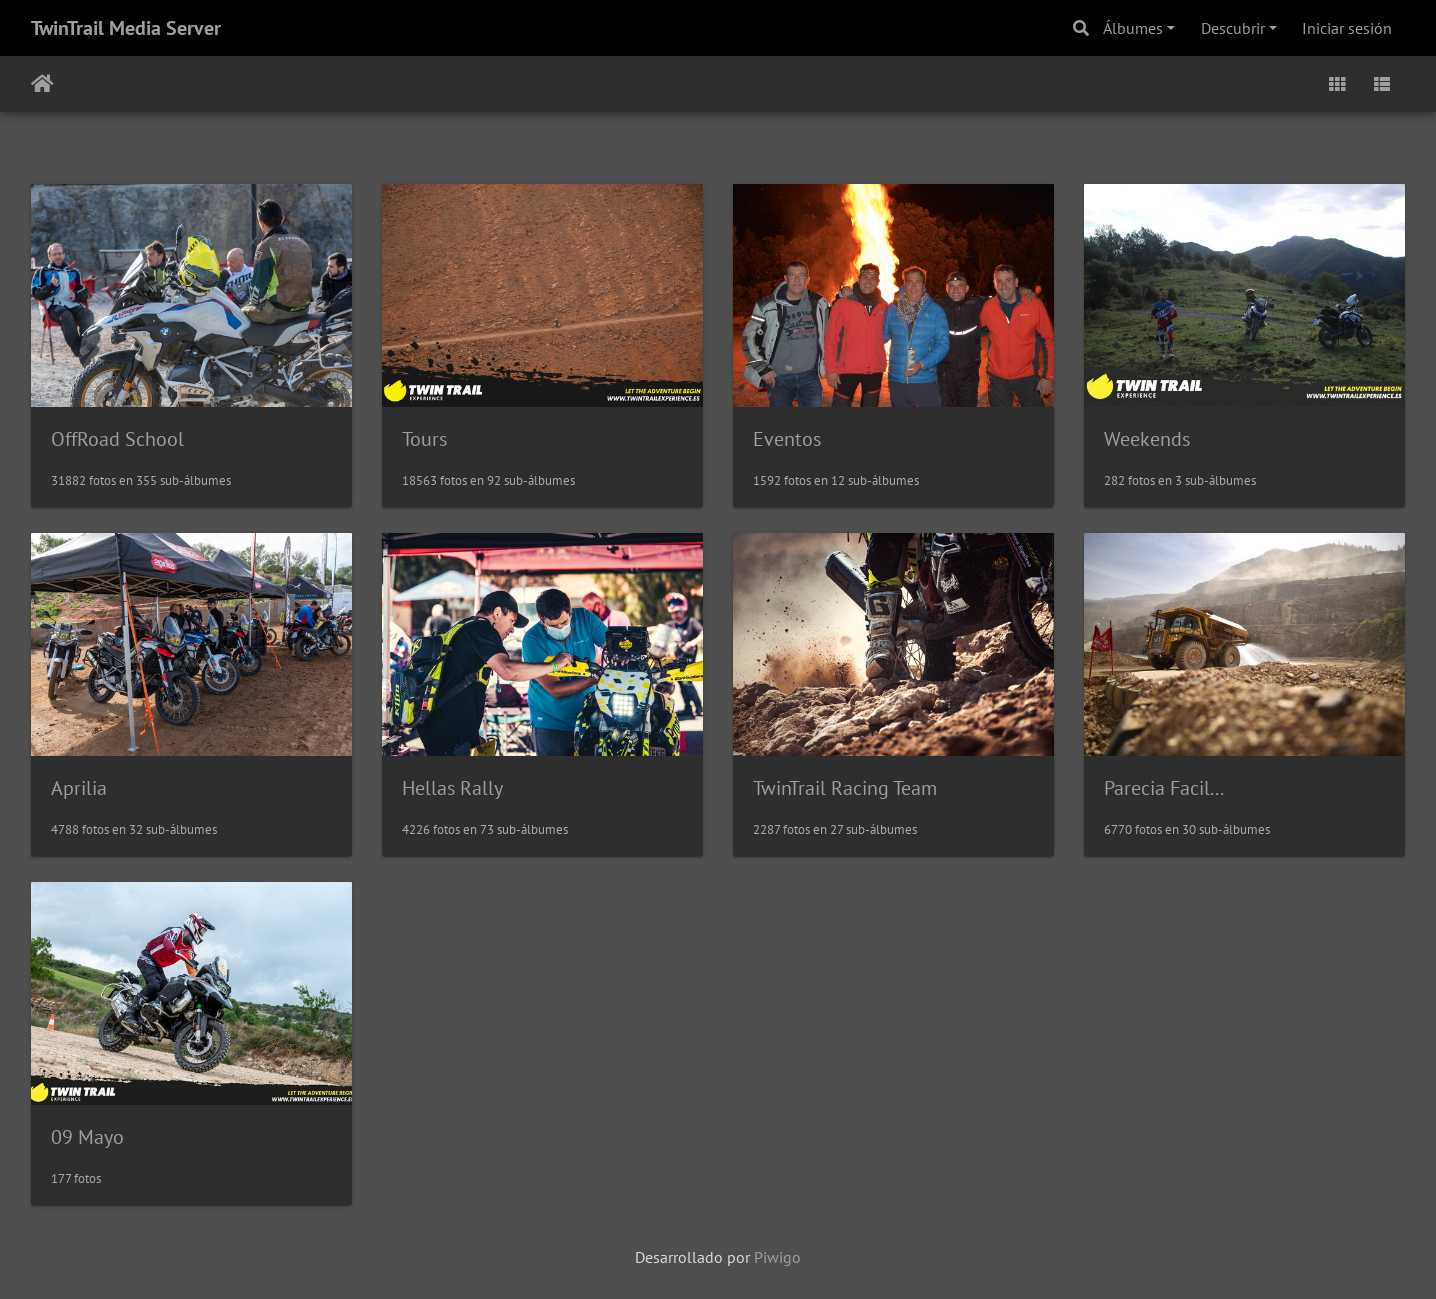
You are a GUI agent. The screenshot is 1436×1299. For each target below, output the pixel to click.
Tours (424, 439)
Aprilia (79, 788)
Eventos (787, 439)
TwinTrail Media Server (126, 28)
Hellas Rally (452, 788)
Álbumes (1133, 28)
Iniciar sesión (1347, 28)
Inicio (42, 84)
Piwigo (777, 1257)
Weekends (1147, 439)
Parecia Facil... (1164, 788)
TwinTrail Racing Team (845, 788)
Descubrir (1233, 28)
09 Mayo (87, 1137)
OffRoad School (117, 439)
